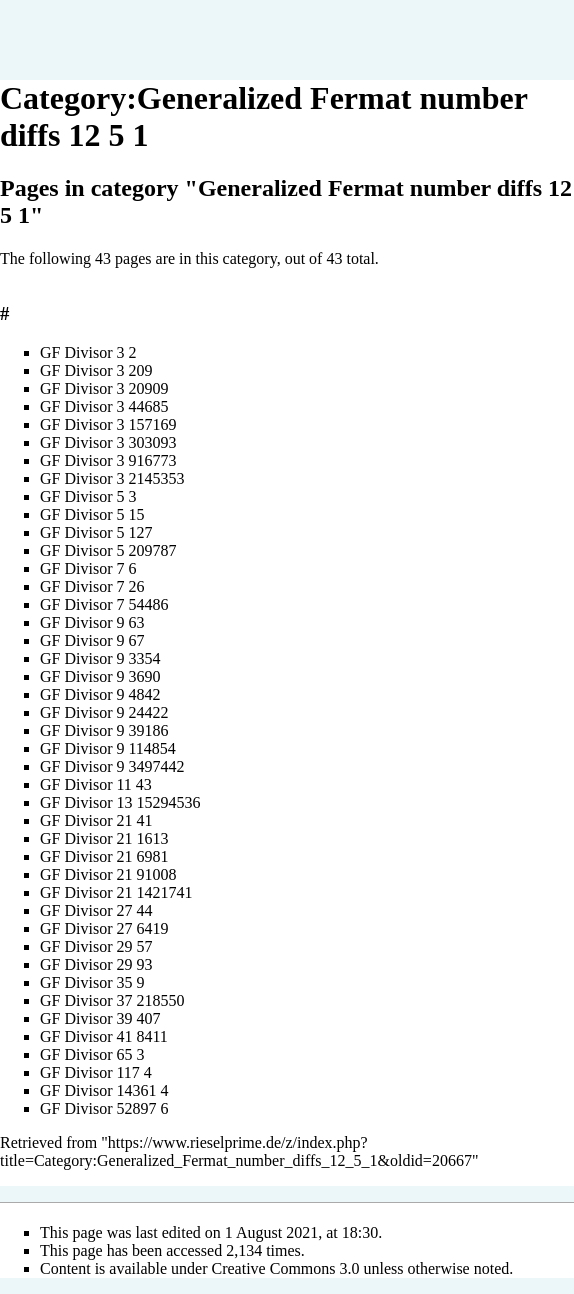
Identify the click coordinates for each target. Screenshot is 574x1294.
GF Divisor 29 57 (96, 946)
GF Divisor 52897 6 (104, 1108)
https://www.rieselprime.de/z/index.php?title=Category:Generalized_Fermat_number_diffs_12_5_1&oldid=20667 (236, 1151)
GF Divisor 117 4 (96, 1072)
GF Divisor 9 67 (92, 640)
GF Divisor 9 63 (92, 622)
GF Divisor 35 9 (92, 982)
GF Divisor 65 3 (92, 1054)
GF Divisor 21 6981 (104, 856)
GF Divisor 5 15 (92, 514)
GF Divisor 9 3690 (100, 676)
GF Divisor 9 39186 (104, 730)
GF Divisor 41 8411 (104, 1036)
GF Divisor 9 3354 (100, 658)
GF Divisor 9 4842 (100, 694)
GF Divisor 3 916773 (108, 460)
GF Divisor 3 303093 (108, 442)
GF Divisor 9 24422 (104, 712)
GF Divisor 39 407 (100, 1018)
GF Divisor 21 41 (96, 820)
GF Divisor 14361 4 (104, 1090)
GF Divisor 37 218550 (112, 1000)
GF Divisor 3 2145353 (112, 478)
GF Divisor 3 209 (96, 370)
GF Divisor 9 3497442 (112, 766)
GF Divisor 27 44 (96, 910)
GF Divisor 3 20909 (104, 388)
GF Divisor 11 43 (96, 784)
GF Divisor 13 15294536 (120, 802)
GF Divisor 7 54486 (104, 604)
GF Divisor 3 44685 (104, 406)
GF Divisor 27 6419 (104, 928)
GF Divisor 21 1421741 (116, 892)
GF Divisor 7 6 (88, 568)
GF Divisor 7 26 (92, 586)
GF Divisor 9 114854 (108, 748)
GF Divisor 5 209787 (108, 550)
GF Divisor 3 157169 (108, 424)
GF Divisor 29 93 (96, 964)
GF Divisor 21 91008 (108, 874)
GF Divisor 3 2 (88, 352)
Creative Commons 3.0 (286, 1268)
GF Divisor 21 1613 (104, 838)
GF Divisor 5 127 (96, 532)
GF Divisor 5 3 (88, 496)
